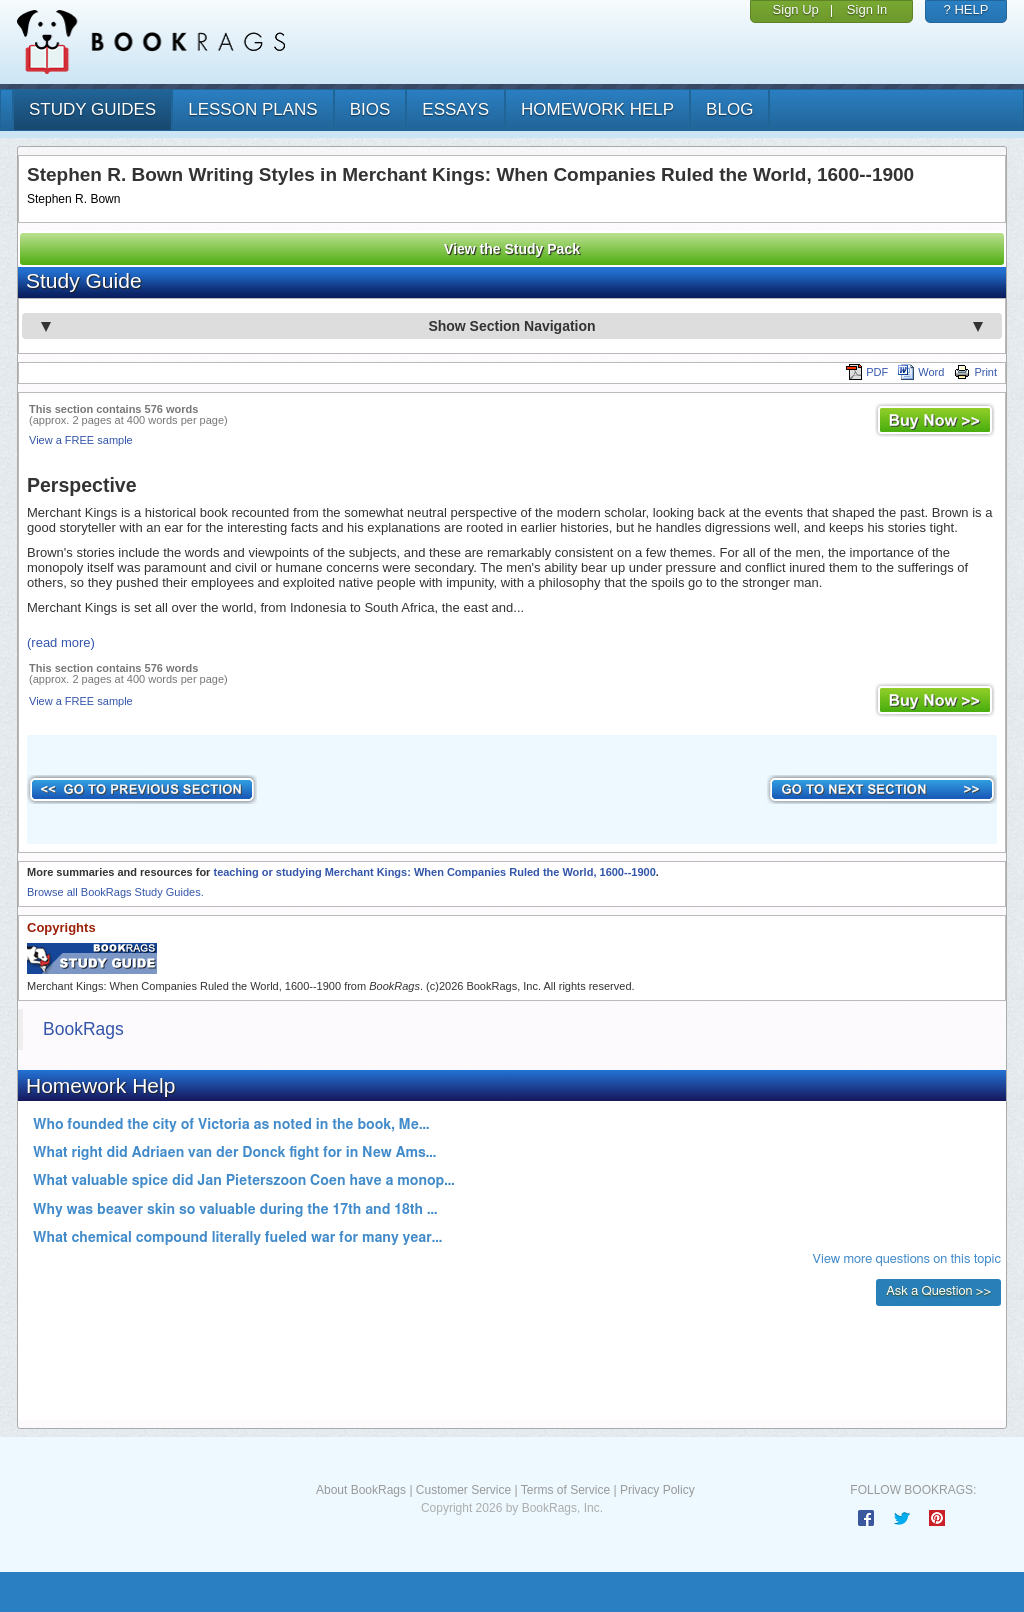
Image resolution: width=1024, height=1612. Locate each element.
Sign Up (796, 9)
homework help (597, 109)
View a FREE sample (81, 440)
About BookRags (361, 1490)
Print (975, 372)
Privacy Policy (657, 1490)
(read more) (61, 642)
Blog (729, 109)
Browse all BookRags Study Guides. (115, 892)
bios (370, 109)
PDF (867, 372)
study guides (92, 109)
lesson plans (252, 109)
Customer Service (463, 1490)
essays (455, 109)
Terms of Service (565, 1490)
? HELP (966, 9)
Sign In (867, 9)
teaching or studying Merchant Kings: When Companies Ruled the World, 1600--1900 (434, 872)
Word (921, 372)
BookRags (83, 1029)
